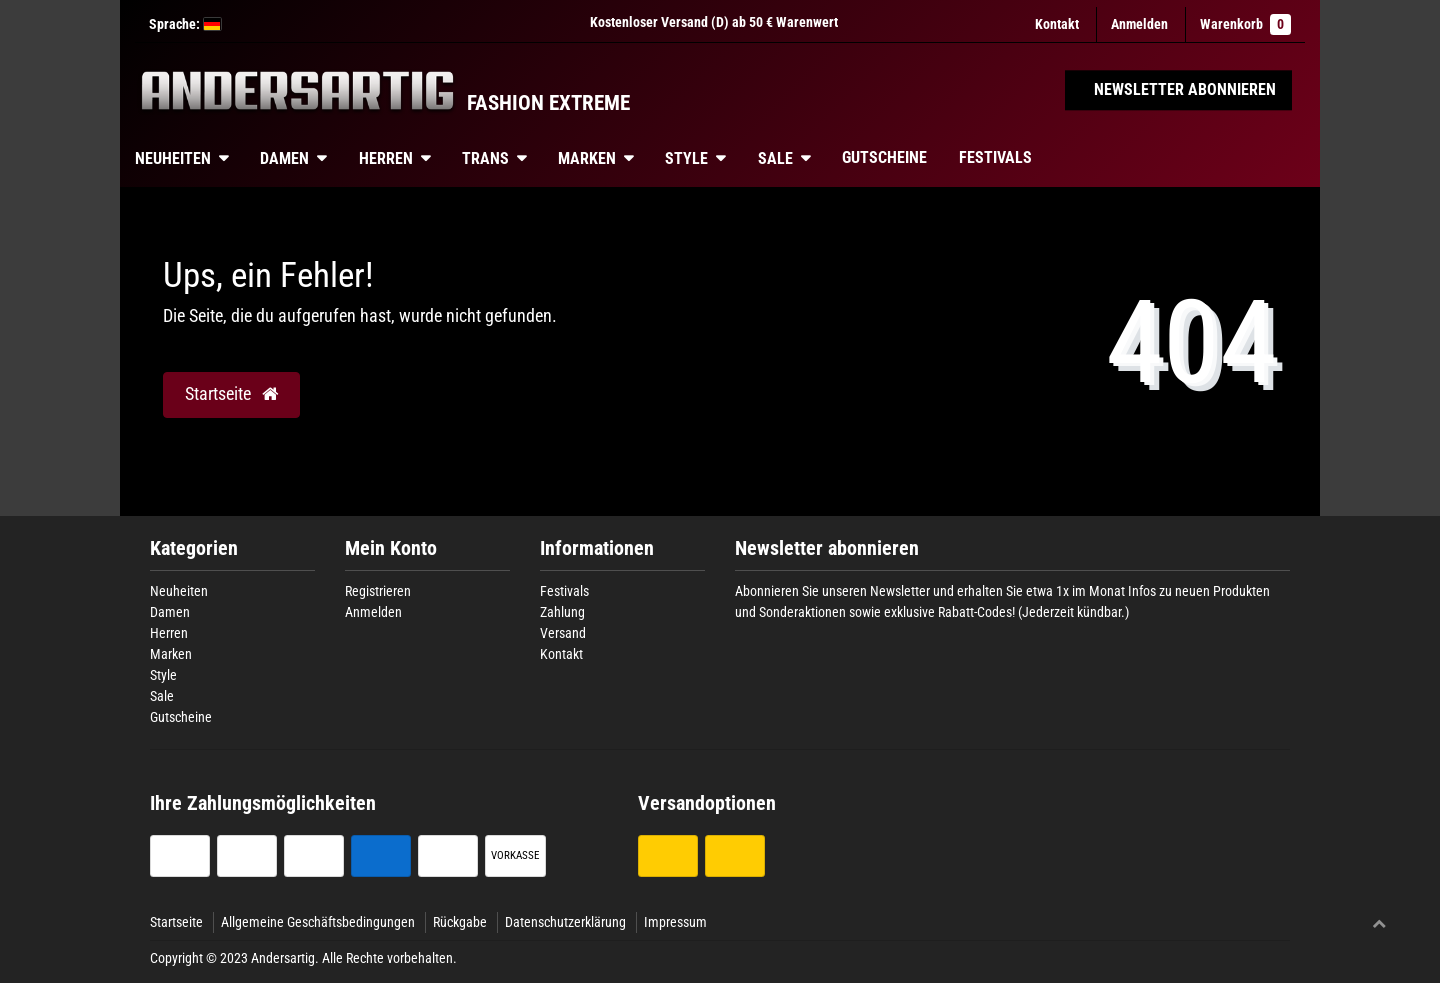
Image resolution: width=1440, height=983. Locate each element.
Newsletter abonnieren (827, 548)
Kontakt (1057, 24)
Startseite (176, 922)
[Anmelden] (1139, 24)
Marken (587, 158)
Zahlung (562, 612)
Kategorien (194, 548)
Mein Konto (391, 548)
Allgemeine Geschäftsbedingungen (318, 922)
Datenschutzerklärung (565, 922)
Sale (775, 158)
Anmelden (373, 612)
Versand (563, 633)
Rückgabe (460, 922)
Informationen (597, 548)
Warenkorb (1245, 24)
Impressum (675, 922)
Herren (386, 158)
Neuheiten (173, 158)
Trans (485, 158)
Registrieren (378, 591)
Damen (284, 158)
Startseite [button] (231, 394)
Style (686, 158)
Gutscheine (884, 157)
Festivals (995, 157)
